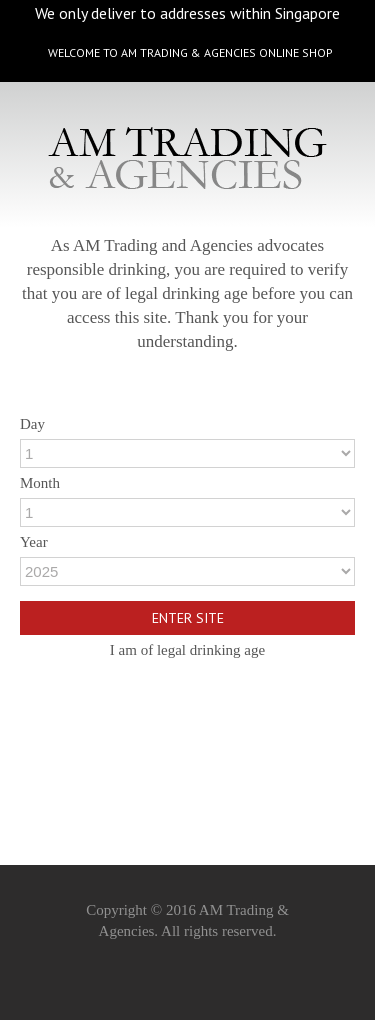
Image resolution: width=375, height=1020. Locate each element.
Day (32, 421)
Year (34, 539)
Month (40, 480)
